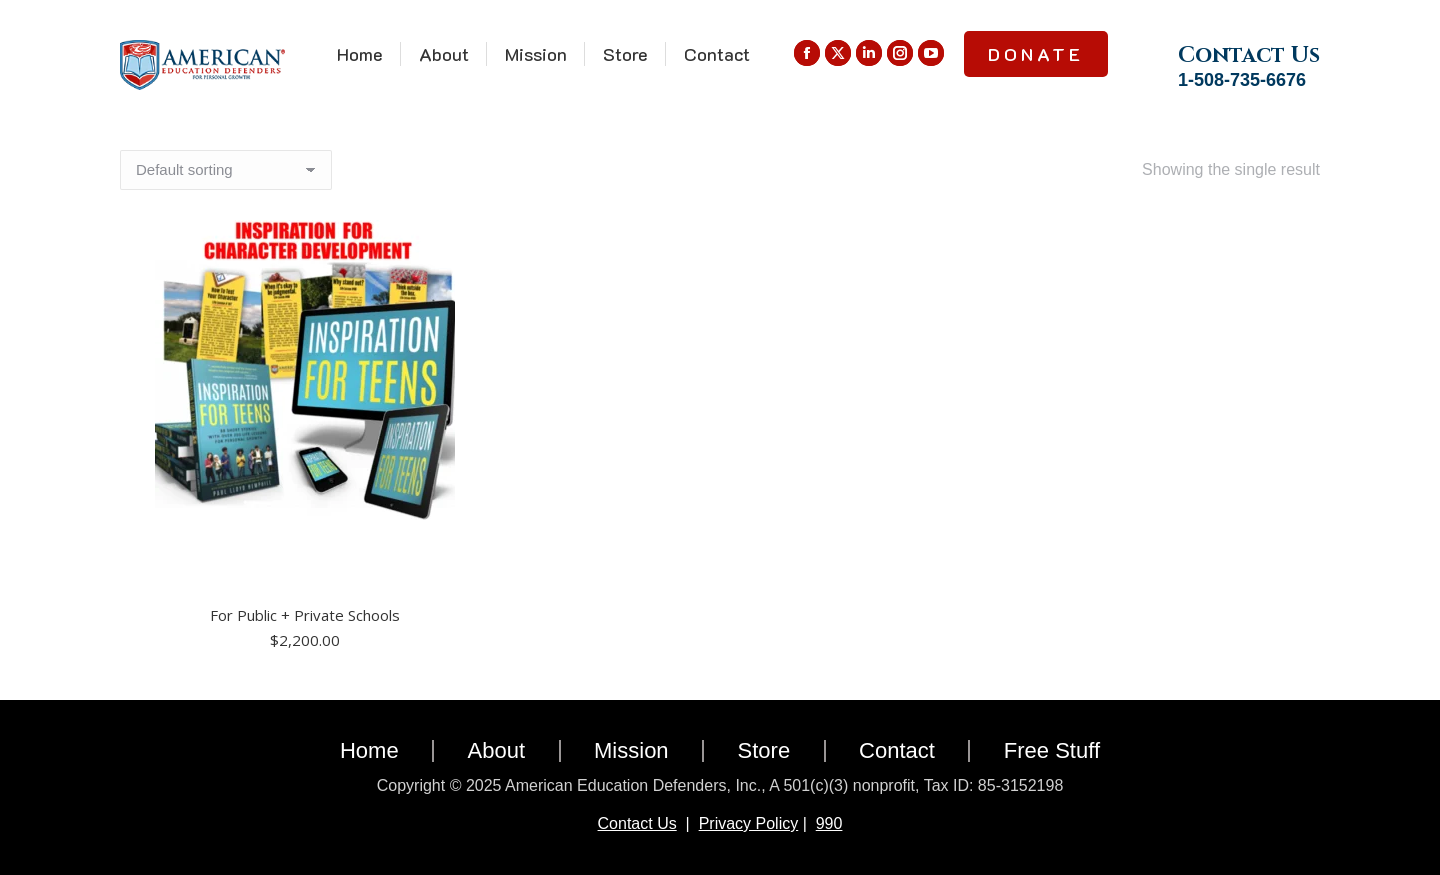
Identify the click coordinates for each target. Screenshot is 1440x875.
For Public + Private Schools (305, 615)
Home (369, 750)
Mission (631, 750)
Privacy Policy (749, 823)
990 (829, 823)
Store (764, 750)
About (497, 750)
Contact (897, 750)
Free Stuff (1052, 750)
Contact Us (637, 823)
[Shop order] (226, 170)
